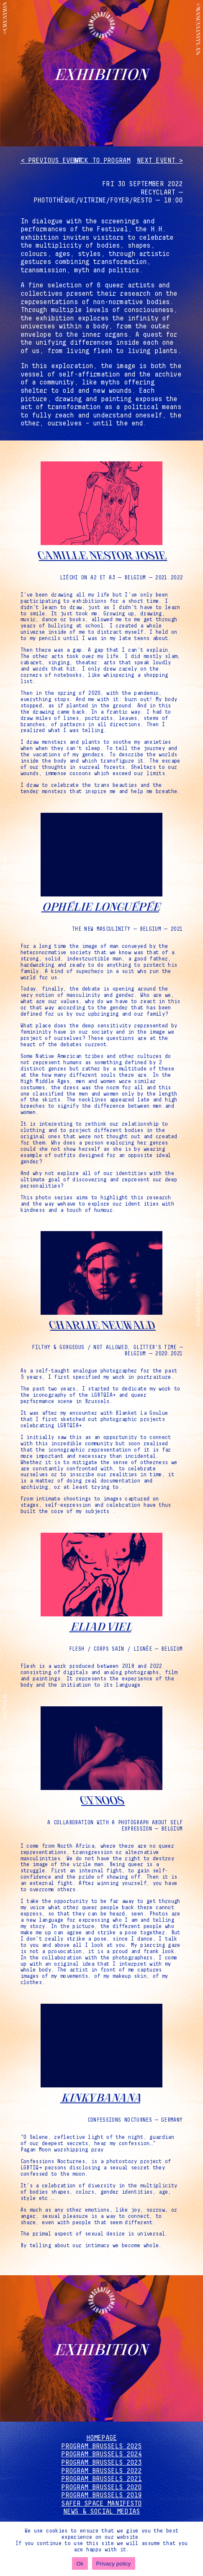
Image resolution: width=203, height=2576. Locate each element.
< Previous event (51, 160)
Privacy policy (113, 2564)
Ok (79, 2564)
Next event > (160, 160)
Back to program (101, 160)
